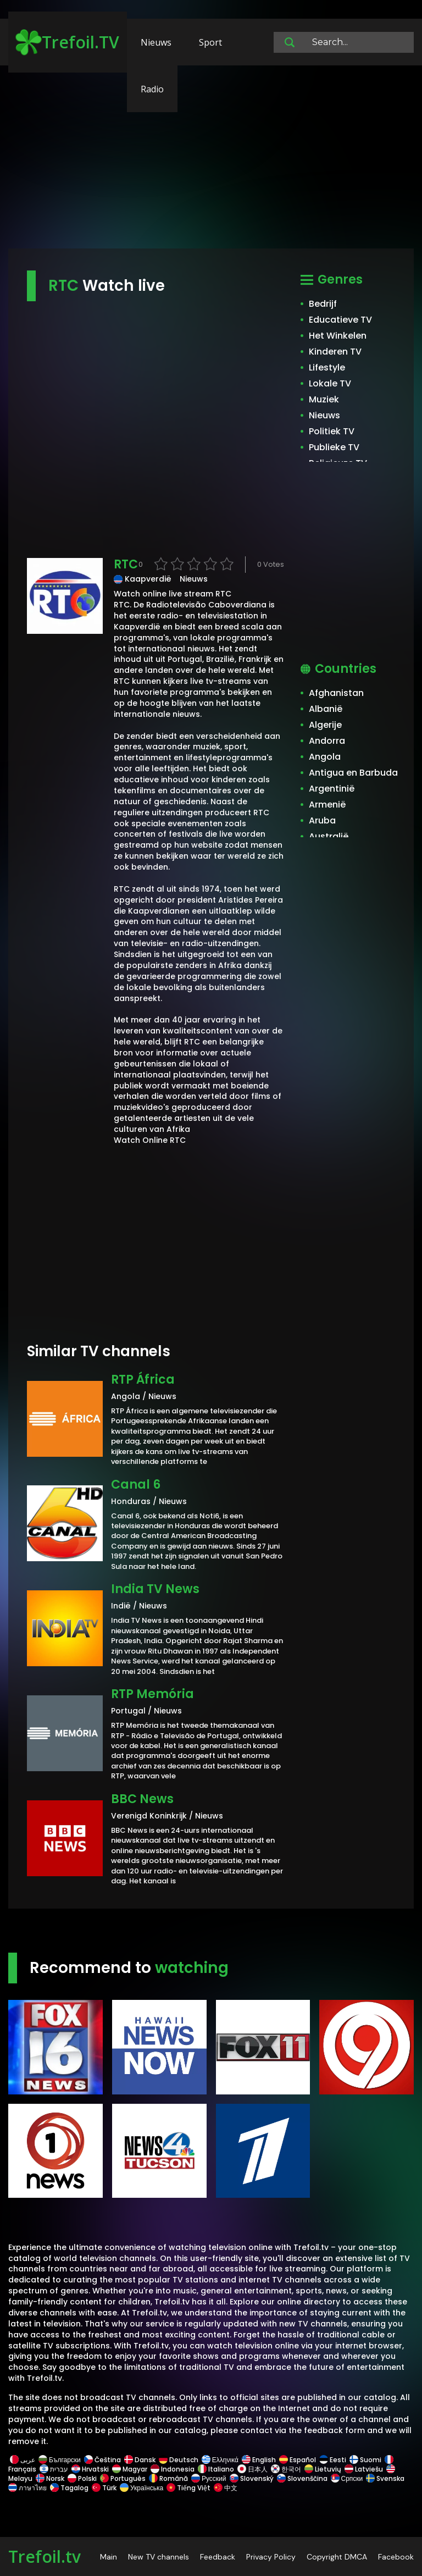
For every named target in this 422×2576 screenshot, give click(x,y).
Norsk (50, 2478)
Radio (152, 89)
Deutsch (178, 2459)
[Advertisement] (211, 162)
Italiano (216, 2469)
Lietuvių (323, 2469)
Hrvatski (90, 2469)
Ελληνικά (220, 2459)
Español (297, 2459)
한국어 (286, 2469)
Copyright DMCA (337, 2557)
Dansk (140, 2459)
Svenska (385, 2478)
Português (122, 2478)
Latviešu (364, 2469)
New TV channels (158, 2557)
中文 (224, 2487)
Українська (141, 2487)
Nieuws (156, 42)
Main (108, 2557)
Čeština (102, 2459)
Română (168, 2478)
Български (59, 2459)
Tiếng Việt (188, 2487)
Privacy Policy (271, 2557)
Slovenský (251, 2478)
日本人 (252, 2469)
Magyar (129, 2469)
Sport (210, 42)
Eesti (333, 2459)
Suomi (365, 2459)
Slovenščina (302, 2478)
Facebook (396, 2557)
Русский (209, 2478)
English (258, 2459)
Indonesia (172, 2469)
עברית (54, 2469)
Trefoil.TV (67, 42)
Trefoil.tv (44, 2556)
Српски (347, 2478)
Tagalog (69, 2487)
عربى (22, 2459)
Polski (82, 2478)
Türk (104, 2487)
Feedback (217, 2557)
